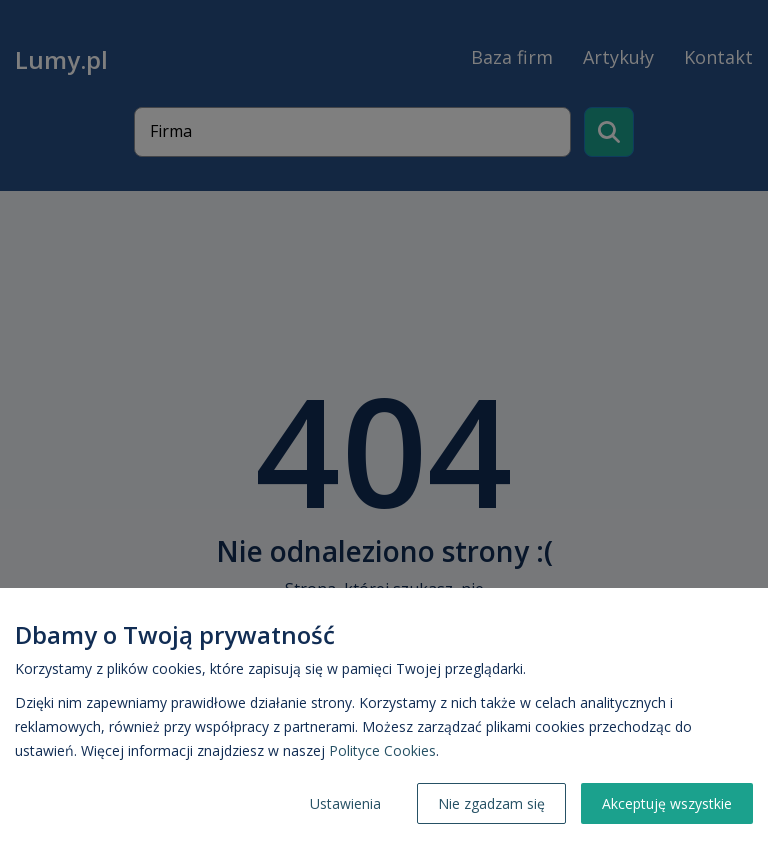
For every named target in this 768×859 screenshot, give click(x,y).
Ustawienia (345, 803)
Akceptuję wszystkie (667, 803)
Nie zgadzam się (491, 803)
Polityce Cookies (382, 750)
